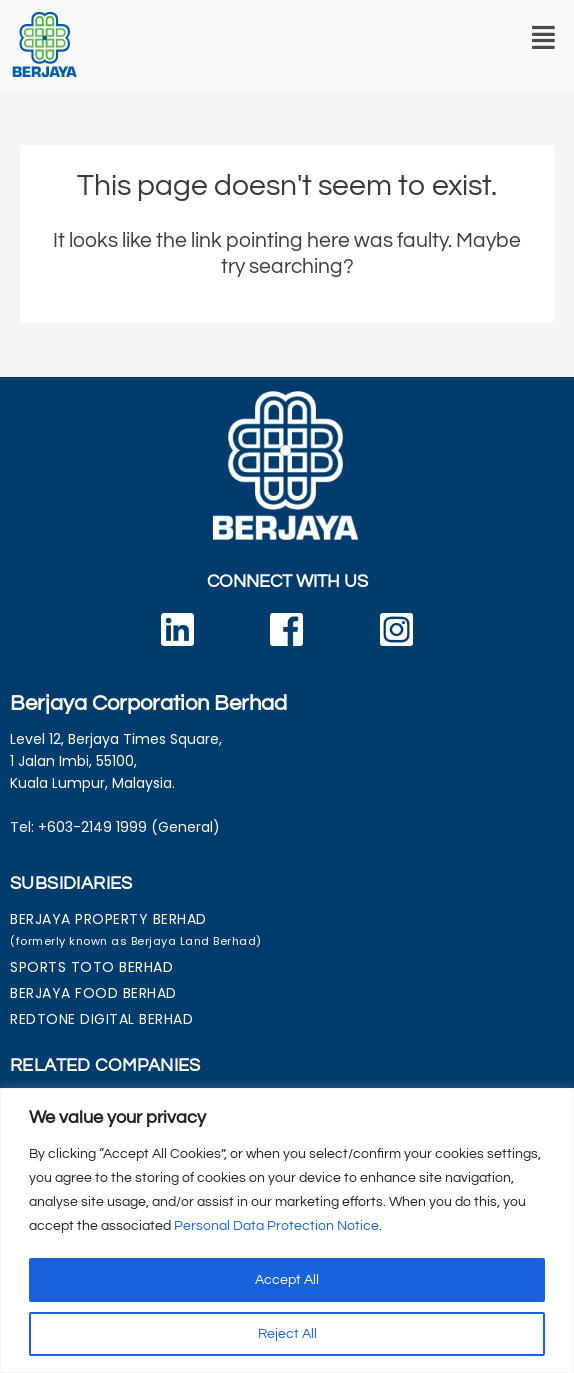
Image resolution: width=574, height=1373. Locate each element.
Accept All (287, 1280)
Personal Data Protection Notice (276, 1226)
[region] (287, 1230)
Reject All (287, 1334)
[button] (543, 38)
